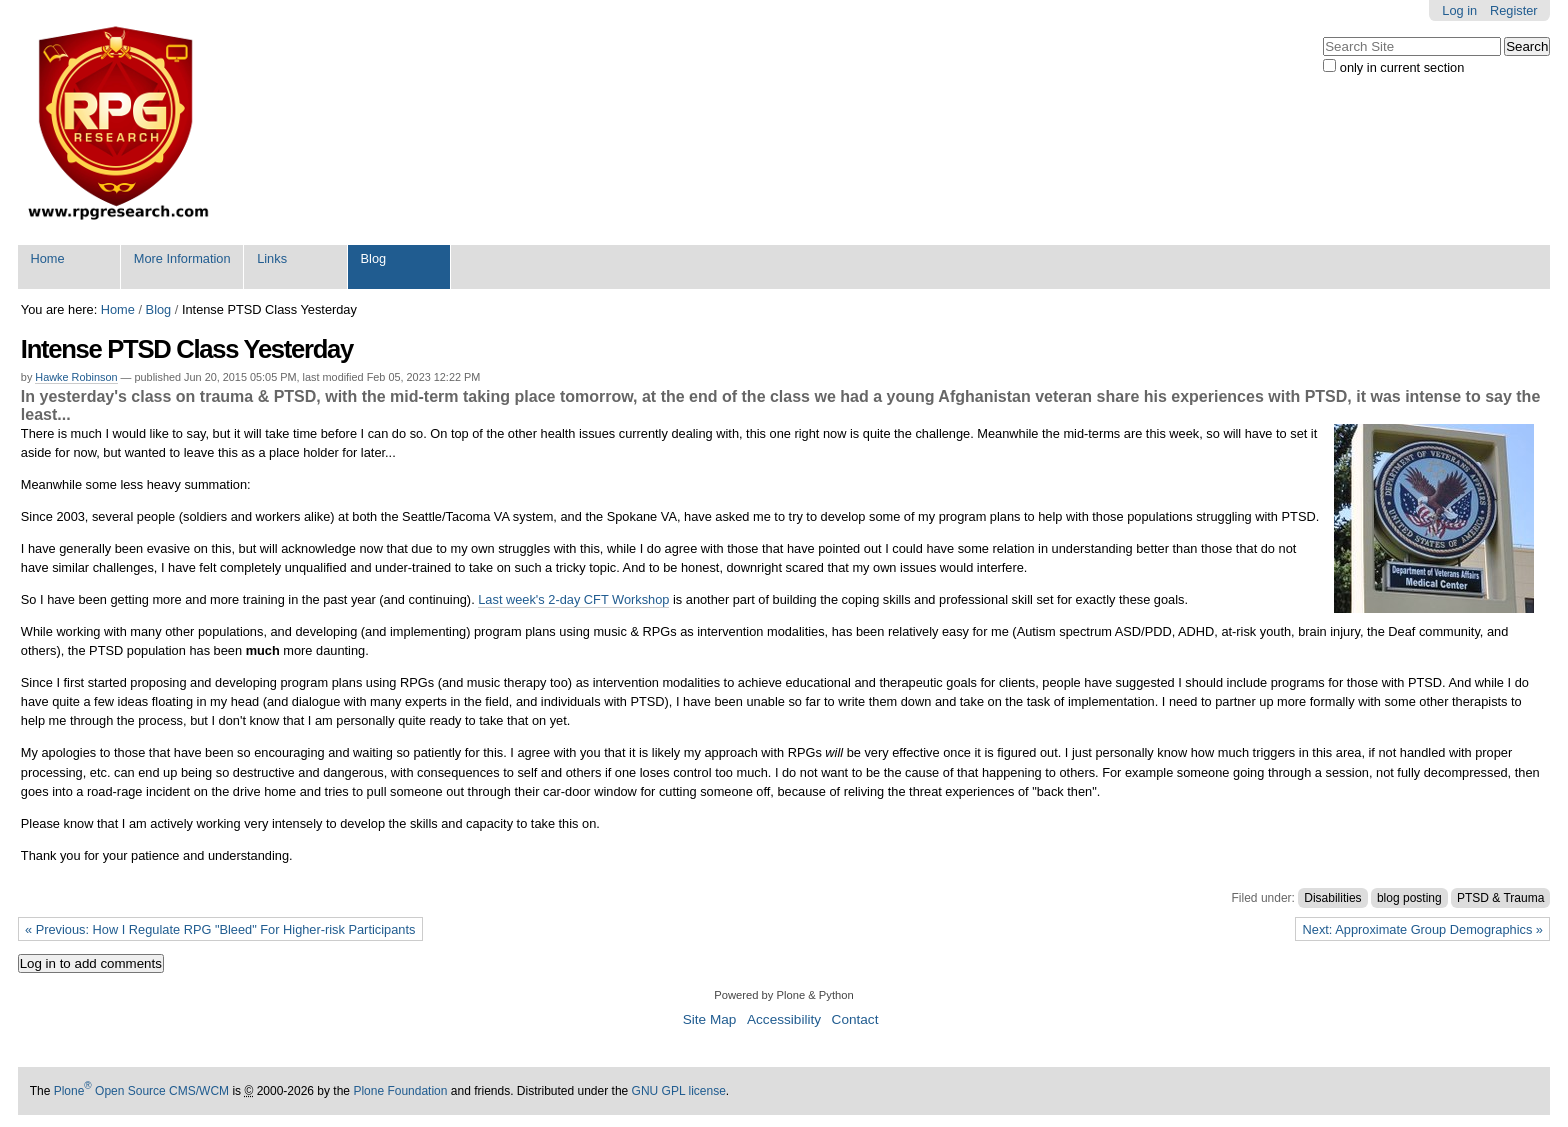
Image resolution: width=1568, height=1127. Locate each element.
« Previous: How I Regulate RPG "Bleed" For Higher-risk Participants (220, 929)
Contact (855, 1019)
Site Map (710, 1019)
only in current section (1402, 67)
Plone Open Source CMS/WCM (141, 1091)
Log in (1459, 10)
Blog (374, 258)
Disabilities (1332, 898)
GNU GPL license (679, 1091)
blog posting (1409, 898)
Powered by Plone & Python (783, 995)
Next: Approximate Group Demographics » (1423, 929)
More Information (182, 258)
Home (47, 258)
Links (272, 258)
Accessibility (784, 1019)
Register (1514, 10)
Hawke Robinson (76, 377)
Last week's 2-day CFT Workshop (573, 599)
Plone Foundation (400, 1091)
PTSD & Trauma (1500, 898)
